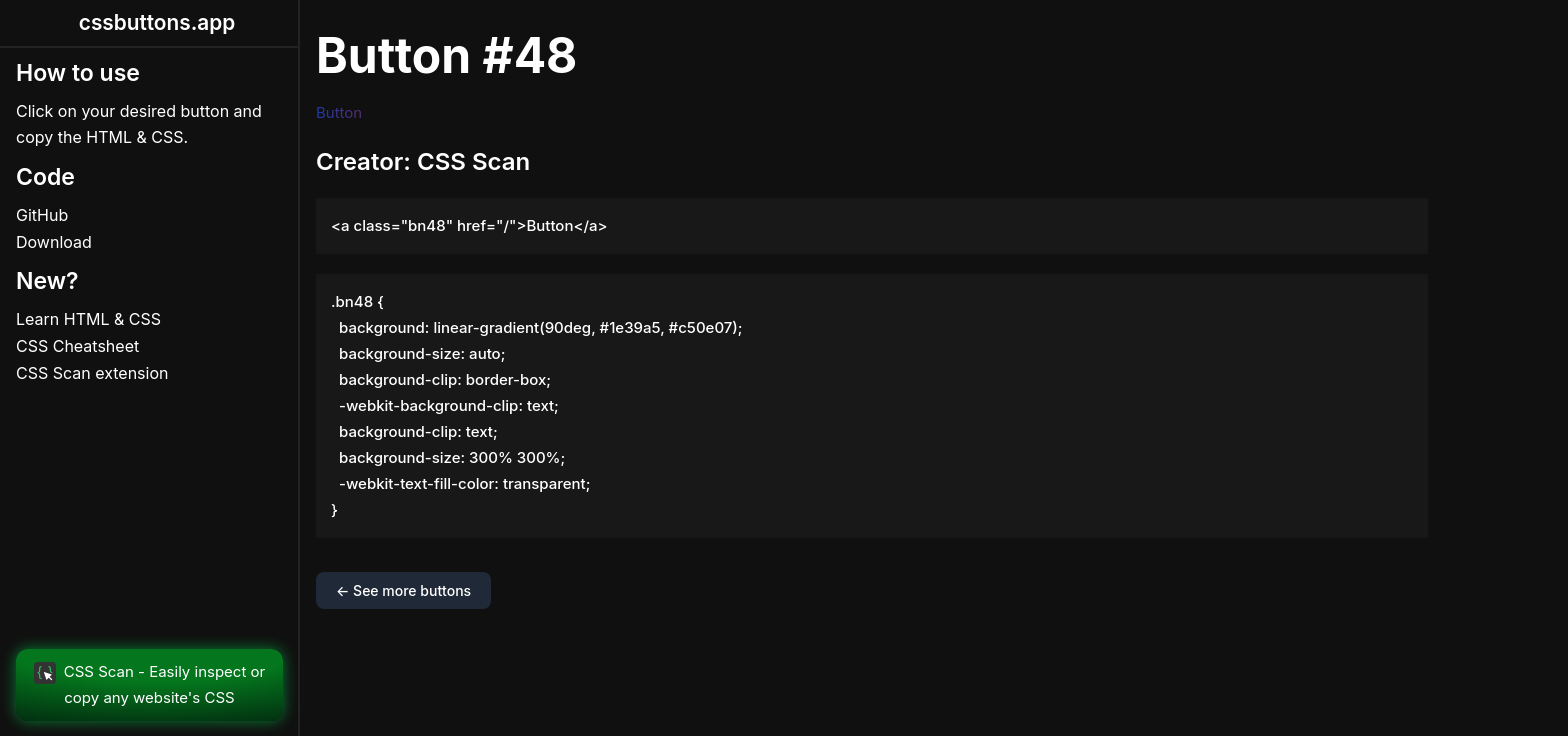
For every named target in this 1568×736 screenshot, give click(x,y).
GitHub (42, 215)
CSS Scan (473, 161)
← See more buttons (403, 590)
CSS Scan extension (92, 373)
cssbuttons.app (157, 22)
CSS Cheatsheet (77, 346)
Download (54, 242)
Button (339, 112)
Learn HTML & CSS (88, 319)
